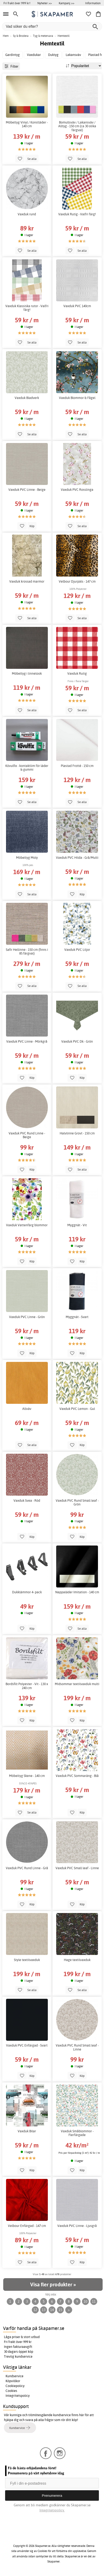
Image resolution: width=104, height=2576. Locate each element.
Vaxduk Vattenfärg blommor (27, 1225)
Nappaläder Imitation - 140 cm (77, 1592)
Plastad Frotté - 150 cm (77, 766)
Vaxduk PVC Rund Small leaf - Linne (77, 2047)
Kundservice (14, 2376)
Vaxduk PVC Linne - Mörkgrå (26, 1041)
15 (60, 2310)
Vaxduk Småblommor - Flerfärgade (77, 2133)
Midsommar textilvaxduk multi (77, 1684)
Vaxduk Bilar (27, 2131)
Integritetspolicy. (52, 2510)
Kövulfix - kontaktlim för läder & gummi (26, 767)
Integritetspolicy (18, 2396)
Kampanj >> (66, 3)
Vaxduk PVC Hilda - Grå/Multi (77, 857)
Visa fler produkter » (53, 2284)
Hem (6, 36)
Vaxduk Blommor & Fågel (77, 398)
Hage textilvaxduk (77, 1960)
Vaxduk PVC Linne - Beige (27, 489)
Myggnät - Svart (77, 1317)
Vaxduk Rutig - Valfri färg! (77, 214)
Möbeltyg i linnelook (27, 673)
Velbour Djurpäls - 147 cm (77, 581)
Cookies (11, 2391)
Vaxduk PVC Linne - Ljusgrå (77, 2226)
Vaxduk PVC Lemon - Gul (77, 1409)
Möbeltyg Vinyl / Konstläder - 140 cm (27, 124)
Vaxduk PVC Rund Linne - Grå (27, 1868)
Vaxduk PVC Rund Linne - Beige (27, 1135)
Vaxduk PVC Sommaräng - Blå (77, 1776)
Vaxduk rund (27, 214)
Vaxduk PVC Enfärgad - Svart (27, 2045)
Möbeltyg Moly (27, 857)
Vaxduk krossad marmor (26, 581)
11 (94, 2301)
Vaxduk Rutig (77, 673)
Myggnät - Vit (77, 1225)
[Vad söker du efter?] (52, 26)
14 (52, 2310)
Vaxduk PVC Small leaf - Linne (77, 1868)
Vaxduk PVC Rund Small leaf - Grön (77, 1502)
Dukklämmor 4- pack (27, 1592)
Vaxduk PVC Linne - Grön (27, 1317)
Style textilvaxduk (27, 1960)
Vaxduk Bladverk (27, 398)
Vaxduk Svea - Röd (26, 1500)
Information (93, 3)
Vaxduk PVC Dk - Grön (77, 1041)
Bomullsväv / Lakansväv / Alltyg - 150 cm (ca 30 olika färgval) (77, 126)
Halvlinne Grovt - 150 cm (77, 1133)
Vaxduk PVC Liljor (77, 949)
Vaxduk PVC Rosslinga (77, 489)
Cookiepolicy (15, 2386)
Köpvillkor (13, 2381)
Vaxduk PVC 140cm (77, 306)
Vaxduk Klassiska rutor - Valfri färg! (27, 308)
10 (85, 2301)
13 (44, 2310)
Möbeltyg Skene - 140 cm (27, 1776)
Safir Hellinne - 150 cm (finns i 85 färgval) (27, 951)
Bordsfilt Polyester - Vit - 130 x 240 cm (27, 1686)
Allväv (26, 1409)
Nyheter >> (44, 3)
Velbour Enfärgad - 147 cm (27, 2226)
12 (35, 2310)
